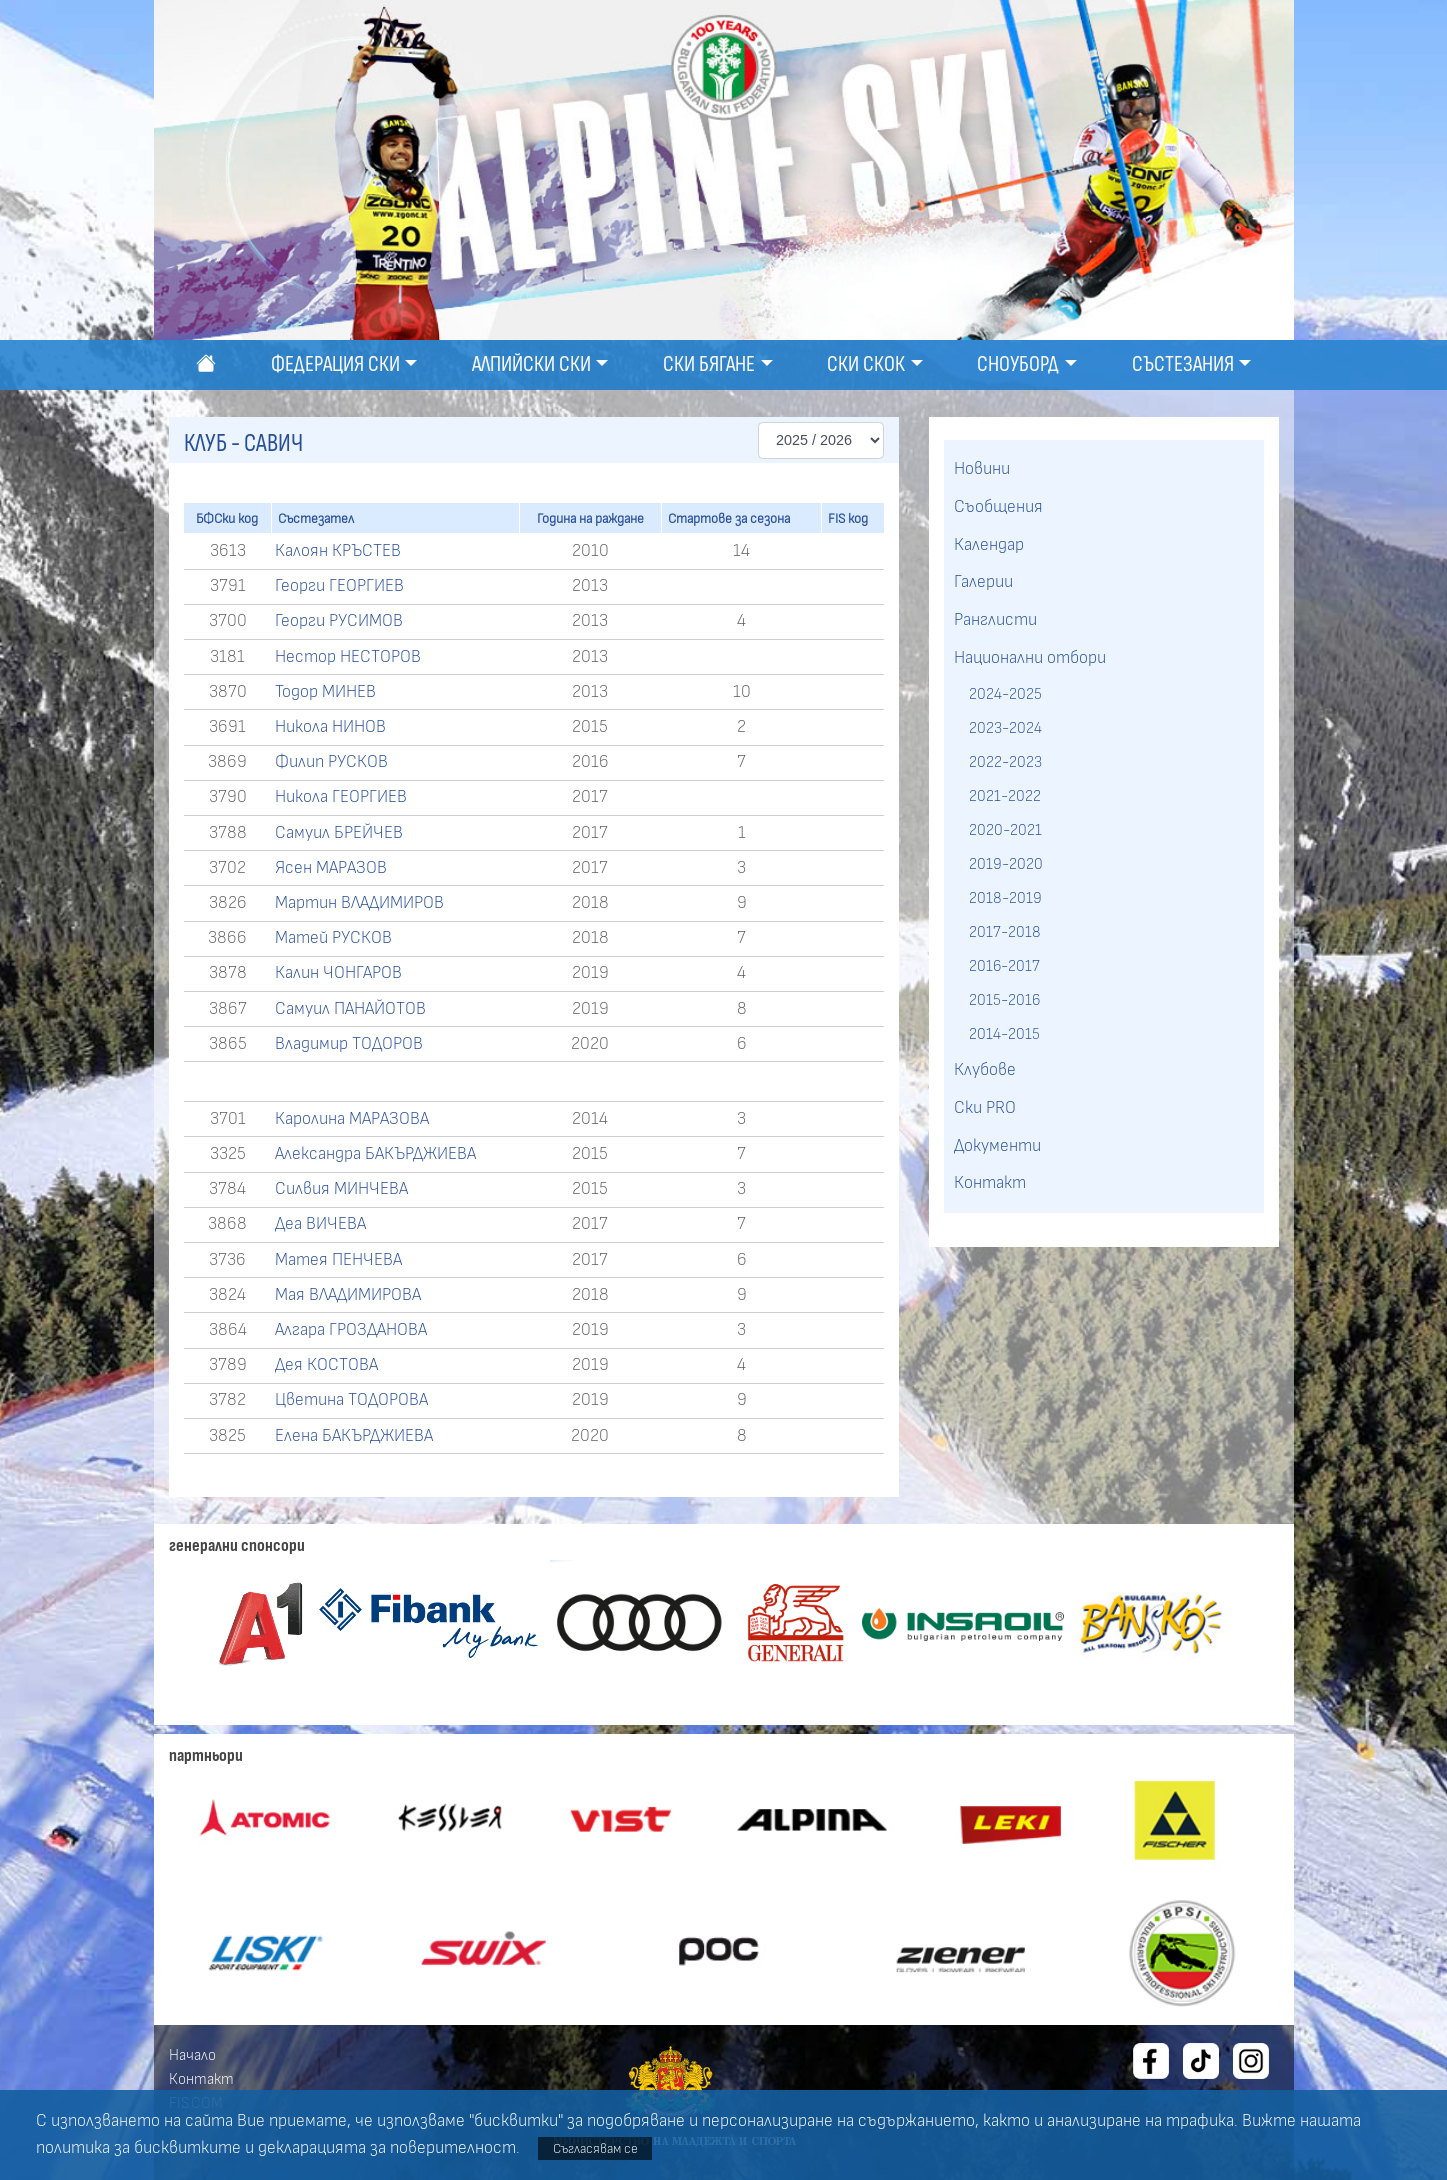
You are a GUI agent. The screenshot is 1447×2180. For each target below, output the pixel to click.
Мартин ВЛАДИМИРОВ (359, 903)
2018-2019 (1005, 898)
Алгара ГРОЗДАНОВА (351, 1330)
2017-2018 (1005, 932)
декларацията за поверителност (387, 2148)
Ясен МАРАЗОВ (331, 868)
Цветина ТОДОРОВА (351, 1400)
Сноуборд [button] (1018, 364)
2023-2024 (1005, 728)
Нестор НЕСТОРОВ (348, 657)
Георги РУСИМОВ (339, 621)
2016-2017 (1004, 966)
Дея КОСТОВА (326, 1365)
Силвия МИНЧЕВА (341, 1189)
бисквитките (187, 2148)
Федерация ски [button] (335, 364)
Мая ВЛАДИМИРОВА (348, 1295)
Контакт (990, 1183)
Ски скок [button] (866, 364)
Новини (982, 469)
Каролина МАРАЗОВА (352, 1119)
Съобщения (998, 507)
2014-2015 (1004, 1034)
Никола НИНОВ (330, 727)
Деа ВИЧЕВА (320, 1224)
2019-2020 (1006, 864)
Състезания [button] (1183, 364)
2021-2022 (1005, 796)
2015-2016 (1004, 1000)
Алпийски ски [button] (531, 364)
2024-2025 (1005, 694)
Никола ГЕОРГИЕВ (341, 797)
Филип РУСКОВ (331, 762)
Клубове (985, 1070)
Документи (997, 1146)
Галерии (983, 582)
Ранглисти (995, 620)
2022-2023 (1005, 762)
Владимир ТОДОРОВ (349, 1044)
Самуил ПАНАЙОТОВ (350, 1009)
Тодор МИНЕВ (325, 692)
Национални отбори (1030, 658)
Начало (192, 2055)
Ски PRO (985, 1108)
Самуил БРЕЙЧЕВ (339, 833)
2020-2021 (1005, 830)
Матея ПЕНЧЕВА (338, 1260)
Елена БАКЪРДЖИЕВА (354, 1436)
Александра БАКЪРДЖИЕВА (375, 1154)
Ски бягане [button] (709, 364)
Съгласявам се (595, 2148)
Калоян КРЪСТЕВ (338, 551)
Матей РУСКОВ (333, 938)
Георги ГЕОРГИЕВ (339, 586)
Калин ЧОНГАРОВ (338, 973)
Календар (989, 545)
